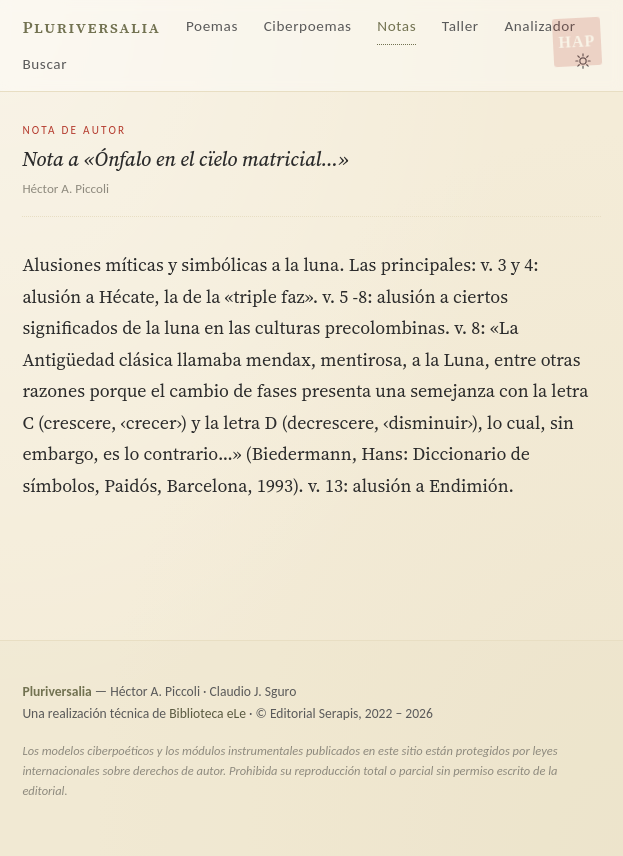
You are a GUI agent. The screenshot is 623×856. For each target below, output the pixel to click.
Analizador (539, 26)
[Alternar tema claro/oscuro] (583, 61)
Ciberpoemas (308, 26)
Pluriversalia (91, 27)
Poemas (212, 26)
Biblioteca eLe (207, 713)
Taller (460, 26)
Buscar (44, 64)
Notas (396, 26)
